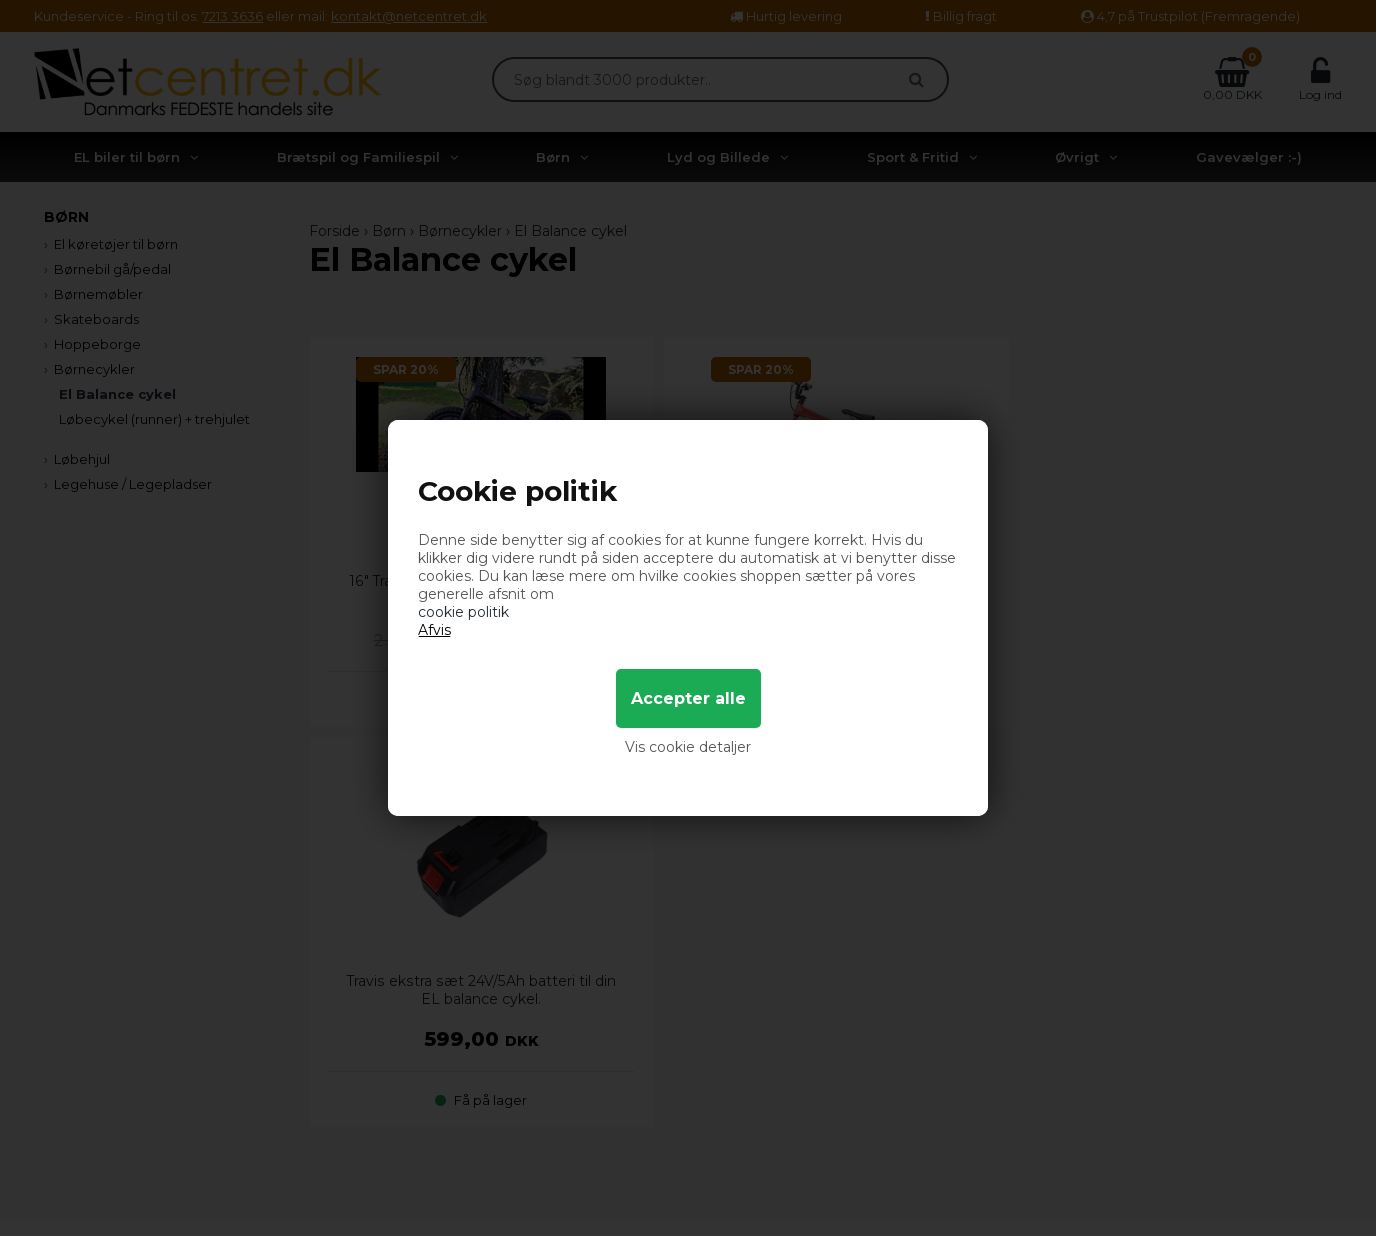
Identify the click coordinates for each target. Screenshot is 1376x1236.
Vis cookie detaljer (688, 747)
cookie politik (463, 612)
